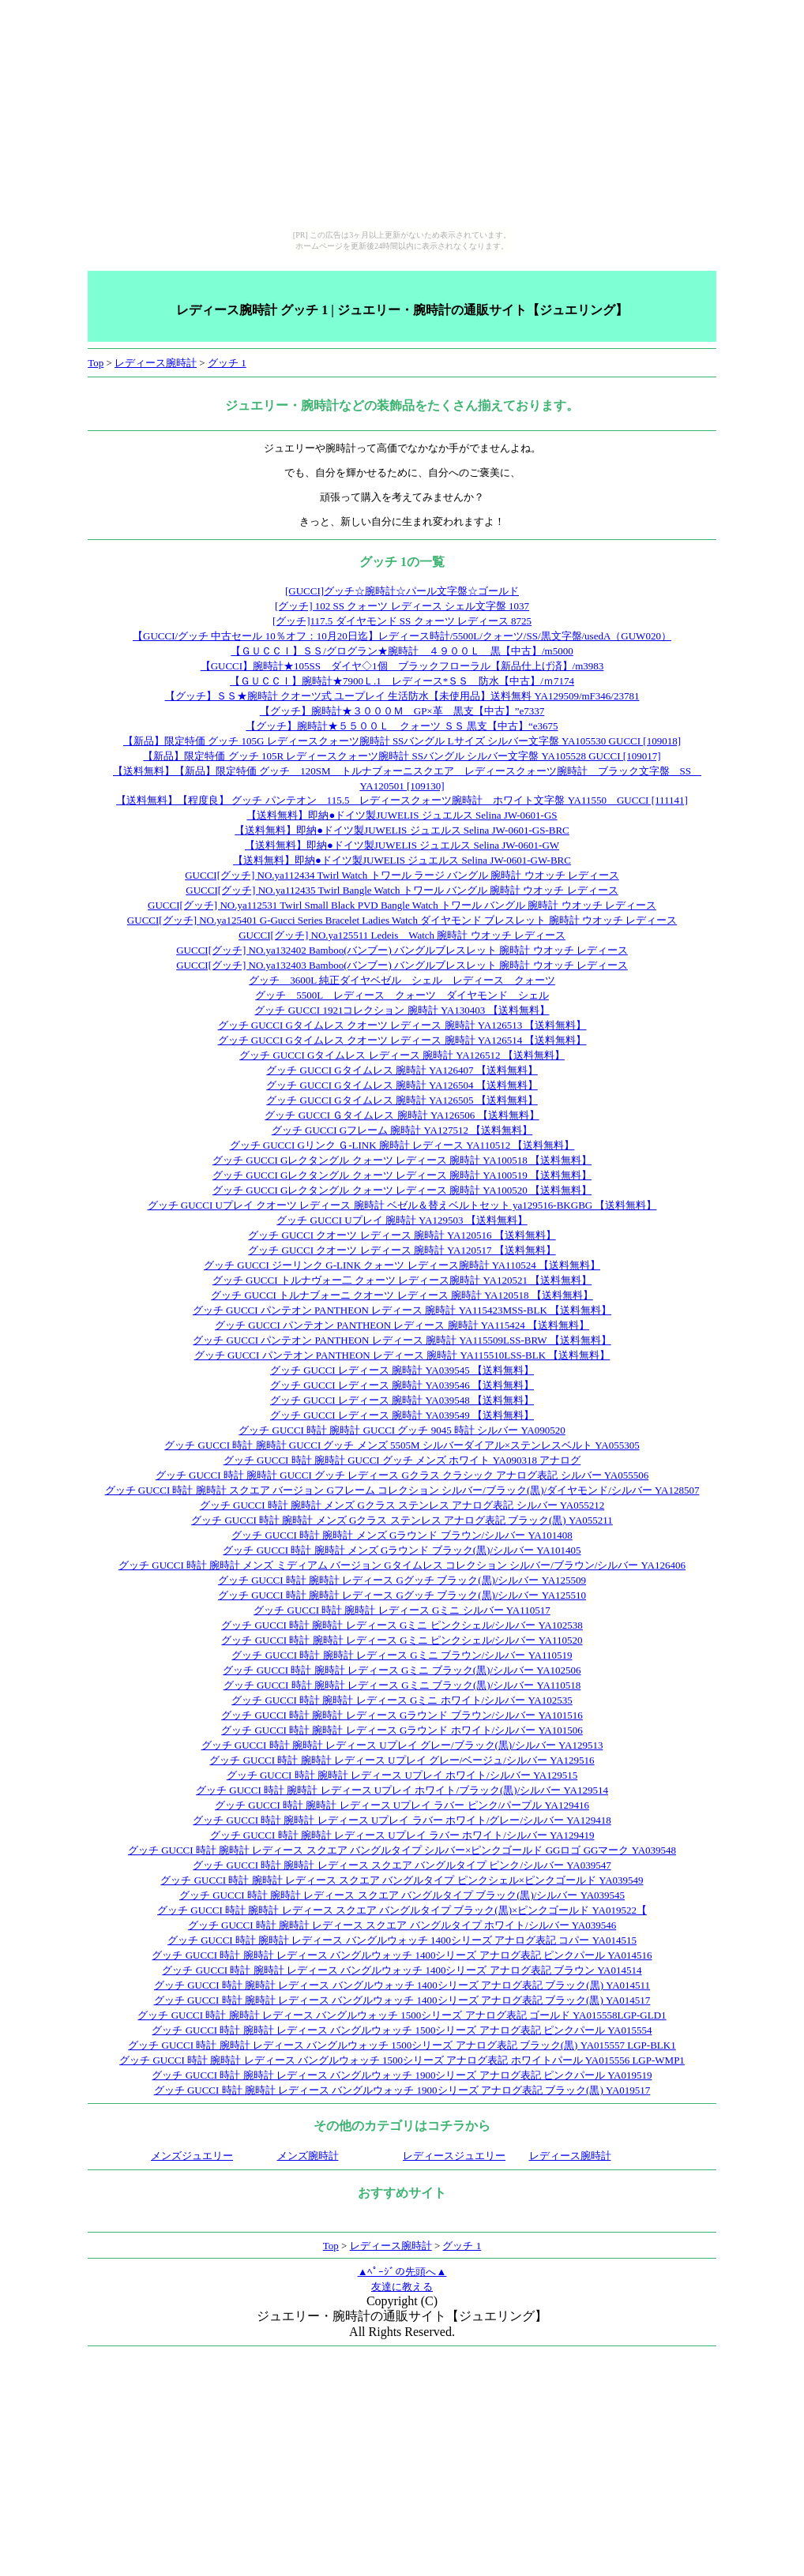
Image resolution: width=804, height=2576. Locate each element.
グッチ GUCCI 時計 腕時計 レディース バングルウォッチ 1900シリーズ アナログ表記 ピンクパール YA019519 (402, 2075)
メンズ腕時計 (308, 2156)
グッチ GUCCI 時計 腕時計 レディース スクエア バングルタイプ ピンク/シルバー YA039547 (402, 1865)
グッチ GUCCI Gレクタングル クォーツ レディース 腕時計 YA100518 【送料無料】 (402, 1160)
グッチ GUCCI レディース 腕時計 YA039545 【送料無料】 (402, 1370)
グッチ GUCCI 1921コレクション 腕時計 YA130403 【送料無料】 (401, 1010)
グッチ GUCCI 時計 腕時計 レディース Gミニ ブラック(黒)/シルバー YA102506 (401, 1670)
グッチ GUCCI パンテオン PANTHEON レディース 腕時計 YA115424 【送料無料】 (402, 1325)
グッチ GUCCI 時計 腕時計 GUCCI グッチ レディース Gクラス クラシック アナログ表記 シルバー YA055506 (402, 1475)
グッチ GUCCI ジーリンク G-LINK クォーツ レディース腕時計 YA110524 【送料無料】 (402, 1265)
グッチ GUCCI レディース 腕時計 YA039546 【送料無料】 (402, 1385)
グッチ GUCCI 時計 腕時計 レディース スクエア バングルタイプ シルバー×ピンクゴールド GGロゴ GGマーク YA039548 (402, 1850)
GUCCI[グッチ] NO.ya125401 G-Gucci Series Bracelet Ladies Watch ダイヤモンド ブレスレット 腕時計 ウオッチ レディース (402, 920)
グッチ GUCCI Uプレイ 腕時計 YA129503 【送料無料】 (401, 1220)
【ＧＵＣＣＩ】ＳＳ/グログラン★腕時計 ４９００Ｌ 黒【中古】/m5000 (402, 651)
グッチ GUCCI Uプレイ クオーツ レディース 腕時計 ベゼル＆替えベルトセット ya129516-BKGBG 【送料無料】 (402, 1205)
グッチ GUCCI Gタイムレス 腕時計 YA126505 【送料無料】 (401, 1100)
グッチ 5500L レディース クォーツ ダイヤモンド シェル (401, 995)
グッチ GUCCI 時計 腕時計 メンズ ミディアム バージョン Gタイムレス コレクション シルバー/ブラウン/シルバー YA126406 (402, 1565)
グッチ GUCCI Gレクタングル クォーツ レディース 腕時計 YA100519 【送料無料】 (402, 1175)
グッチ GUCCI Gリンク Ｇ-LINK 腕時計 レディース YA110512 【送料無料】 (402, 1145)
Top (95, 363)
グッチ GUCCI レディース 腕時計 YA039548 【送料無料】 (402, 1400)
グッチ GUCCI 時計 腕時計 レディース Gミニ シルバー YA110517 (402, 1610)
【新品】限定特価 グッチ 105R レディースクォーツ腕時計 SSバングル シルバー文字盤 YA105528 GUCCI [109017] (401, 756)
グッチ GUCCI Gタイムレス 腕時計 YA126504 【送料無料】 (401, 1085)
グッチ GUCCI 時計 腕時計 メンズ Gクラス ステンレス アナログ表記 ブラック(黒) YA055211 (402, 1520)
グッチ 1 (227, 363)
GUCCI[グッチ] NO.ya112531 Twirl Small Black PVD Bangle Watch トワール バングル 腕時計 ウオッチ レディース (402, 905)
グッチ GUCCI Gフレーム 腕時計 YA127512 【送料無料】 (402, 1130)
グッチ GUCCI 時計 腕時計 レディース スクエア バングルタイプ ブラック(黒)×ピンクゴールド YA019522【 (402, 1910)
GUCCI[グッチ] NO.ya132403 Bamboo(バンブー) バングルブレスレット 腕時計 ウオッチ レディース (402, 965)
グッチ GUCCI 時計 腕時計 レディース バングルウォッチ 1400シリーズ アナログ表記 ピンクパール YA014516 (402, 1955)
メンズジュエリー (192, 2156)
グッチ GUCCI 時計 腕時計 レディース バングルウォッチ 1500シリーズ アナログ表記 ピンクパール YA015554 (402, 2030)
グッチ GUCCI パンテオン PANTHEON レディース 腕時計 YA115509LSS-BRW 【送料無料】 (402, 1340)
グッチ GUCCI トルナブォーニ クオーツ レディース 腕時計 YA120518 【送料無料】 (402, 1295)
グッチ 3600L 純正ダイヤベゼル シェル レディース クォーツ (402, 980)
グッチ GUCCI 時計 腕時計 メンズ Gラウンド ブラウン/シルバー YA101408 (402, 1535)
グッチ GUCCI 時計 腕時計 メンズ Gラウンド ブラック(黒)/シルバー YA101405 (401, 1550)
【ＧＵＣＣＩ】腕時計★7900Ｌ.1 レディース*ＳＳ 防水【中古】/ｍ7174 (402, 681)
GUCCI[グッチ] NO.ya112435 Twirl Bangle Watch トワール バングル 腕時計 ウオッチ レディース (402, 890)
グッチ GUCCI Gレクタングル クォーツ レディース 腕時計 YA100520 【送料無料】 (402, 1190)
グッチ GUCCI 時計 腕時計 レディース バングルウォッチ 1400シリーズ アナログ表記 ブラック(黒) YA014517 (402, 2000)
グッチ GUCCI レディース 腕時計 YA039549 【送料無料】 (402, 1415)
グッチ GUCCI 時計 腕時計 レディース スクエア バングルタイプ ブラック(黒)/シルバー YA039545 (402, 1895)
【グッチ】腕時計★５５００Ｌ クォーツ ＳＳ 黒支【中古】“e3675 (402, 726)
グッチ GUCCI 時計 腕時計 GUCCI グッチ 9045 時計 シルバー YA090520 (402, 1430)
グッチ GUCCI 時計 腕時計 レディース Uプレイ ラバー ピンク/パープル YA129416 (402, 1805)
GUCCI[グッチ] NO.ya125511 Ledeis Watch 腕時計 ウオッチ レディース (402, 935)
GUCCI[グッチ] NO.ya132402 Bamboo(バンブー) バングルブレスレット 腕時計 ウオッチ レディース (402, 950)
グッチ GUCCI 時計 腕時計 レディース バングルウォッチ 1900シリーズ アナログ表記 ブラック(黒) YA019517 (402, 2090)
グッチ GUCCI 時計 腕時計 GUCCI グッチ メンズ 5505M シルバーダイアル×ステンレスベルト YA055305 (401, 1445)
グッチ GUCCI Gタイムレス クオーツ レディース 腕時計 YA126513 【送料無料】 (402, 1025)
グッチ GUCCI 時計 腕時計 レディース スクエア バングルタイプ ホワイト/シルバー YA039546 (402, 1925)
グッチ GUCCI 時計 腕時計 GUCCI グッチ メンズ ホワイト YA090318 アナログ (402, 1460)
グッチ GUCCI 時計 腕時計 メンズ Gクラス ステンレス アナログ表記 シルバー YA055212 (402, 1505)
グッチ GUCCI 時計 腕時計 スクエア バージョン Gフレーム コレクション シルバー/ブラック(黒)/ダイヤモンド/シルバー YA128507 (402, 1490)
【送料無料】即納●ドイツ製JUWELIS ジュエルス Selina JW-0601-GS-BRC (402, 830)
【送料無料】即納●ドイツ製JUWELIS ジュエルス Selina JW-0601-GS (401, 815)
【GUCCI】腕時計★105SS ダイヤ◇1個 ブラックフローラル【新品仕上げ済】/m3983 (402, 666)
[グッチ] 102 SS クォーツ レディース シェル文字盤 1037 (402, 606)
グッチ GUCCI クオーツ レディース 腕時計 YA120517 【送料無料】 (401, 1250)
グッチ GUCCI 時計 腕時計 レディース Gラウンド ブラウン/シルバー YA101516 (402, 1715)
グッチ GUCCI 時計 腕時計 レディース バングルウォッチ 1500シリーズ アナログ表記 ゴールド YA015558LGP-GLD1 (401, 2015)
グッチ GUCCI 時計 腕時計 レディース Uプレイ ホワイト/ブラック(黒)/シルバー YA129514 (402, 1790)
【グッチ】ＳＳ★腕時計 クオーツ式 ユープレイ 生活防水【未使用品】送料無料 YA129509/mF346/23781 (402, 696)
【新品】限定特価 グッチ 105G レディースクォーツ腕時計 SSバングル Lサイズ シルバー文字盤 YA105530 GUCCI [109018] (402, 741)
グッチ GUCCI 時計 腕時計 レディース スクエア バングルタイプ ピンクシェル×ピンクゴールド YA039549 (401, 1880)
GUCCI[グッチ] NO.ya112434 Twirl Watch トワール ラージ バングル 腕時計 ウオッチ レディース (402, 875)
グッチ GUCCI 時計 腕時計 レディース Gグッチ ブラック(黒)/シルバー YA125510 (402, 1595)
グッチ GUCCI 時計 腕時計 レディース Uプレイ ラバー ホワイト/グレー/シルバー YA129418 (402, 1820)
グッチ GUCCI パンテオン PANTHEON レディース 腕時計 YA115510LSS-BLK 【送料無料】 (402, 1355)
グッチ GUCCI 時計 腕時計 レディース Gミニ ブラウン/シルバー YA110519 (401, 1655)
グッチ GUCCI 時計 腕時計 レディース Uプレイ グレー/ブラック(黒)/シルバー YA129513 (402, 1745)
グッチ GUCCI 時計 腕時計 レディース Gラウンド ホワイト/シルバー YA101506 (402, 1730)
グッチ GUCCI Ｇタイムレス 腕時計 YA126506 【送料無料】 (402, 1115)
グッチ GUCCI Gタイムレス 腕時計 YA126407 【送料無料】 (401, 1070)
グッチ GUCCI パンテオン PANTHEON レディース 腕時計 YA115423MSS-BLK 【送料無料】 (402, 1310)
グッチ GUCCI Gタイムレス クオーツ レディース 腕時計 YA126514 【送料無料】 (402, 1040)
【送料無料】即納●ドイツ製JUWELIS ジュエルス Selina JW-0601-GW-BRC (402, 860)
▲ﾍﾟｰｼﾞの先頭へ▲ (402, 2272)
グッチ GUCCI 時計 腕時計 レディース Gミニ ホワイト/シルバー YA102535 (402, 1700)
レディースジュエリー (454, 2156)
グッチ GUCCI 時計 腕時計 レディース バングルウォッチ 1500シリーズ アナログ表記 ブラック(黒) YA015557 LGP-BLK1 (401, 2045)
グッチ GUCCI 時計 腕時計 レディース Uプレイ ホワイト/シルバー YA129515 (402, 1775)
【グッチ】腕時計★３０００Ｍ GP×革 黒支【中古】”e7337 (402, 711)
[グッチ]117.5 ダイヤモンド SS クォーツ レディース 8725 (402, 621)
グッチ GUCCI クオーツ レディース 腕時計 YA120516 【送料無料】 (401, 1235)
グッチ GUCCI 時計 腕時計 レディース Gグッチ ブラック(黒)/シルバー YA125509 (402, 1580)
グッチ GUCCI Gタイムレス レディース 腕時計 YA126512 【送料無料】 (402, 1055)
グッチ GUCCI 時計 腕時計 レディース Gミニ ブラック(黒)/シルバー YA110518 (402, 1685)
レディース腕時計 (156, 363)
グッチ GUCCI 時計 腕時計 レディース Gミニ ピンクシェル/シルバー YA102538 (402, 1625)
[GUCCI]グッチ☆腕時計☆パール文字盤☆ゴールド (402, 591)
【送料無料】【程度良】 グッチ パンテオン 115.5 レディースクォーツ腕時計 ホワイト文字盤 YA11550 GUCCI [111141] (402, 800)
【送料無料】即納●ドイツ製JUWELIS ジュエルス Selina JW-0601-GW (402, 845)
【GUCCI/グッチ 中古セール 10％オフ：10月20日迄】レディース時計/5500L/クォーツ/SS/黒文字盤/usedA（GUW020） (402, 636)
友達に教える (402, 2287)
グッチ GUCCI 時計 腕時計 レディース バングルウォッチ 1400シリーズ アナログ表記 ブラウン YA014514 (401, 1970)
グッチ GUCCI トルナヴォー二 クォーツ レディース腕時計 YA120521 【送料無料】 (402, 1280)
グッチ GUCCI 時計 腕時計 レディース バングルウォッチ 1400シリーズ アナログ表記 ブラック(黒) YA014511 (402, 1985)
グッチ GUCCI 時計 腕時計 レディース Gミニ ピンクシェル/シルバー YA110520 (401, 1640)
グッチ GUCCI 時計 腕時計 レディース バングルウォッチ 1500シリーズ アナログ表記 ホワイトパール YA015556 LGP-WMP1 (402, 2060)
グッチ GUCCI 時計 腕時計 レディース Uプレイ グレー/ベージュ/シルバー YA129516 (401, 1760)
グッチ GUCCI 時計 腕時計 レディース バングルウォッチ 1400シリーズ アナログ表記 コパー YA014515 (402, 1940)
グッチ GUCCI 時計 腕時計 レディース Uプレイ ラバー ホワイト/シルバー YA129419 (402, 1835)
